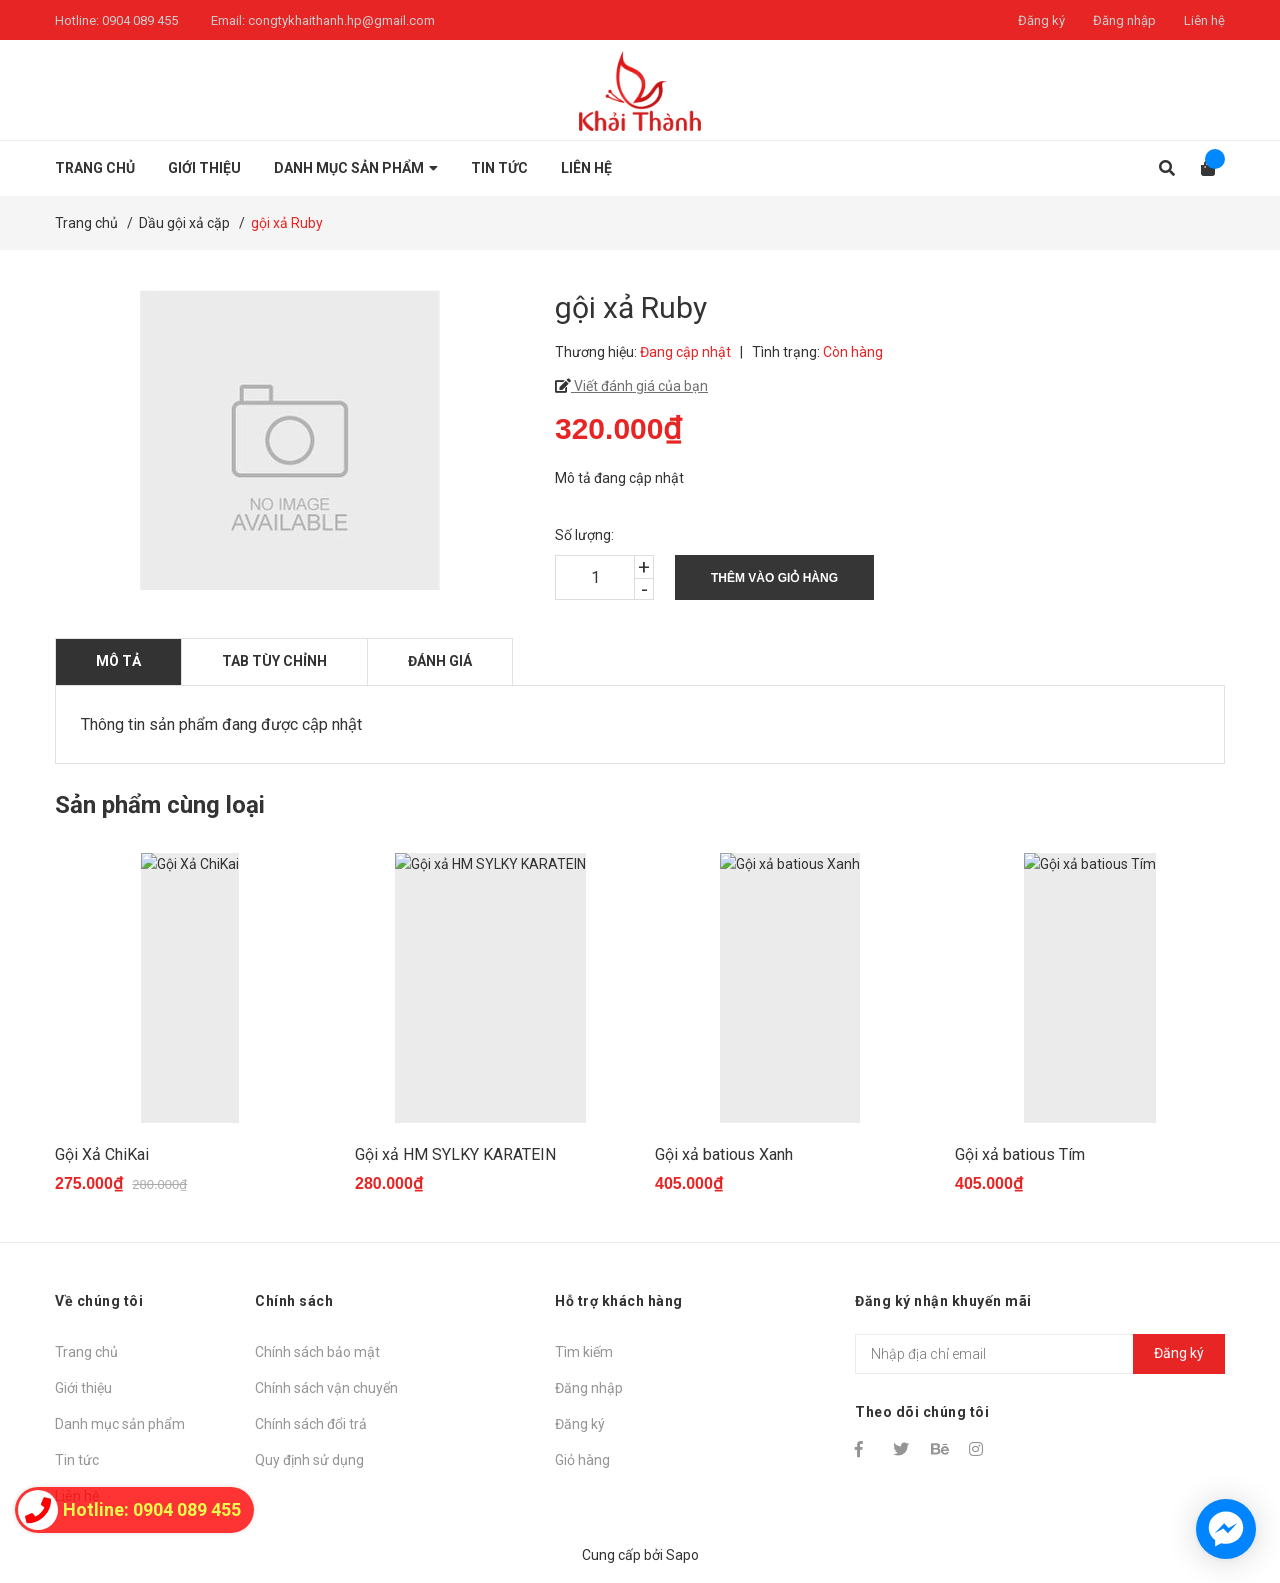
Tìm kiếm (584, 1352)
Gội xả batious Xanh (724, 1154)
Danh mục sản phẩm (120, 1424)
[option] (190, 1032)
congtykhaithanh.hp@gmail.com (341, 20)
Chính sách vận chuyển (326, 1388)
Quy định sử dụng (309, 1460)
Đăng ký (1041, 20)
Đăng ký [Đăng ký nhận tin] (1179, 1353)
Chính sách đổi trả (311, 1424)
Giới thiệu (83, 1388)
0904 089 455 (140, 20)
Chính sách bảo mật (317, 1352)
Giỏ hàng (582, 1460)
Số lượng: (584, 535)
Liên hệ (1204, 20)
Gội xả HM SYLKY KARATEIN (455, 1154)
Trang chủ (86, 1352)
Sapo (682, 1555)
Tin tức (77, 1460)
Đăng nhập (1124, 20)
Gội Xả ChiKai (102, 1154)
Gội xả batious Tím (1020, 1154)
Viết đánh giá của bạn (639, 386)
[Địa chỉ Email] (1040, 1354)
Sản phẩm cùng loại (160, 805)
